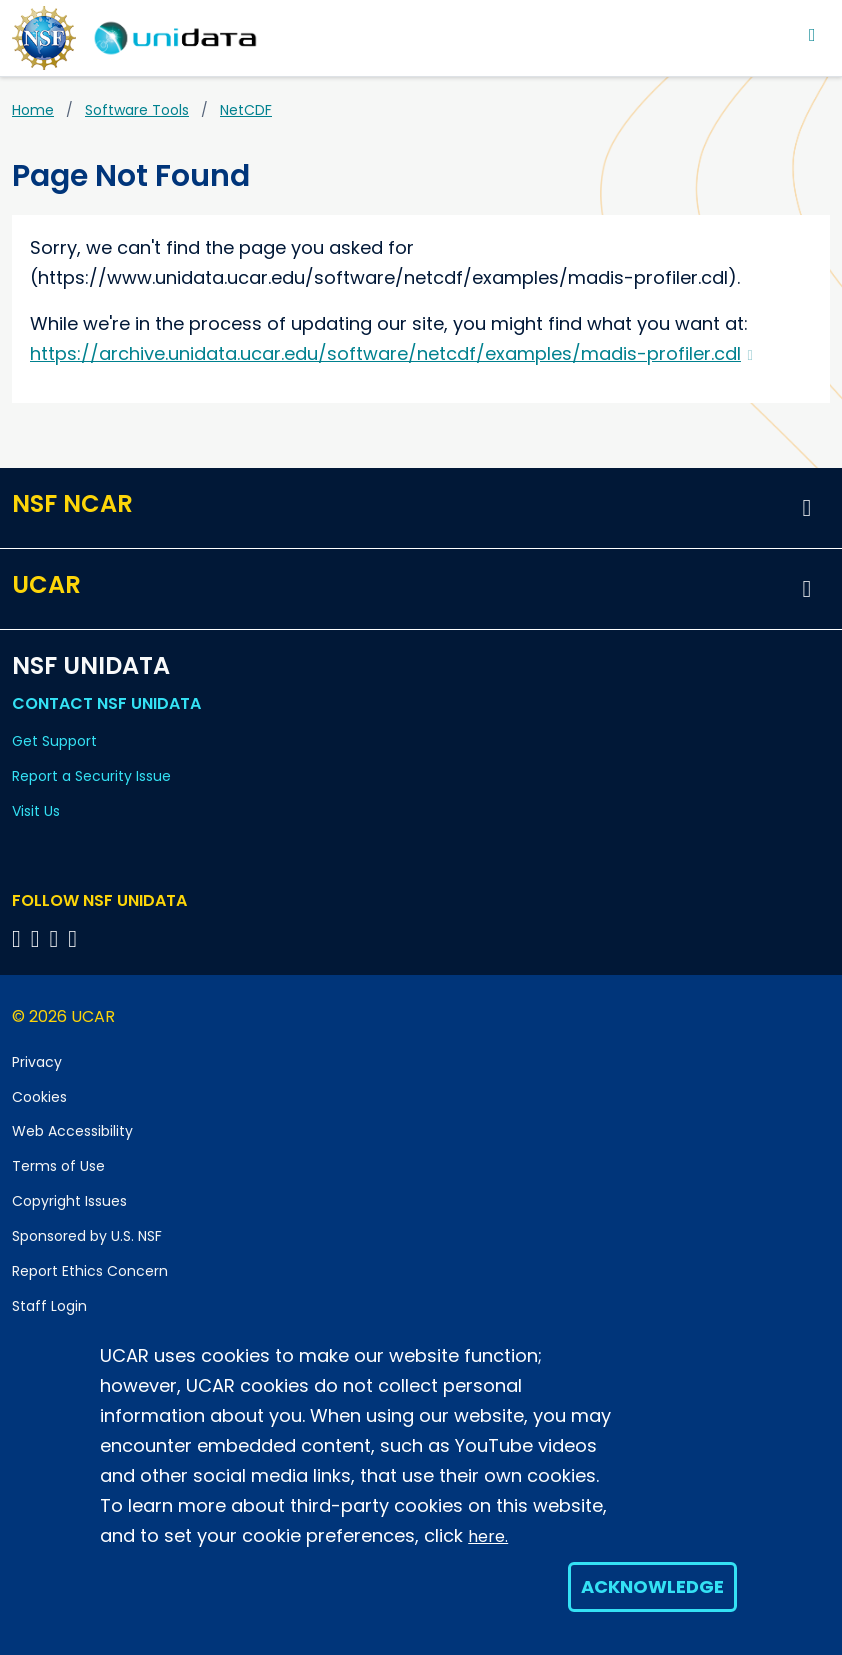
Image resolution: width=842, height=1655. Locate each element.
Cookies (39, 1097)
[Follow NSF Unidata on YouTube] (38, 938)
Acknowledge (652, 1586)
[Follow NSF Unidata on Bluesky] (19, 938)
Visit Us (36, 811)
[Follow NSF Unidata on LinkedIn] (57, 938)
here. (488, 1536)
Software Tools (137, 110)
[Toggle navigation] (812, 34)
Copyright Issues (69, 1201)
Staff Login (49, 1306)
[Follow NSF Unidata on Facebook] (75, 938)
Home (33, 110)
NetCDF (246, 110)
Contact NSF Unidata (106, 703)
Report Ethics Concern (90, 1271)
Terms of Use (58, 1166)
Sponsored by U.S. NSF (87, 1236)
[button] (807, 508)
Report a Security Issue (91, 776)
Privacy (37, 1062)
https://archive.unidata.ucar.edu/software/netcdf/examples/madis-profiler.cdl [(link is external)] (391, 353)
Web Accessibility (72, 1131)
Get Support (54, 741)
